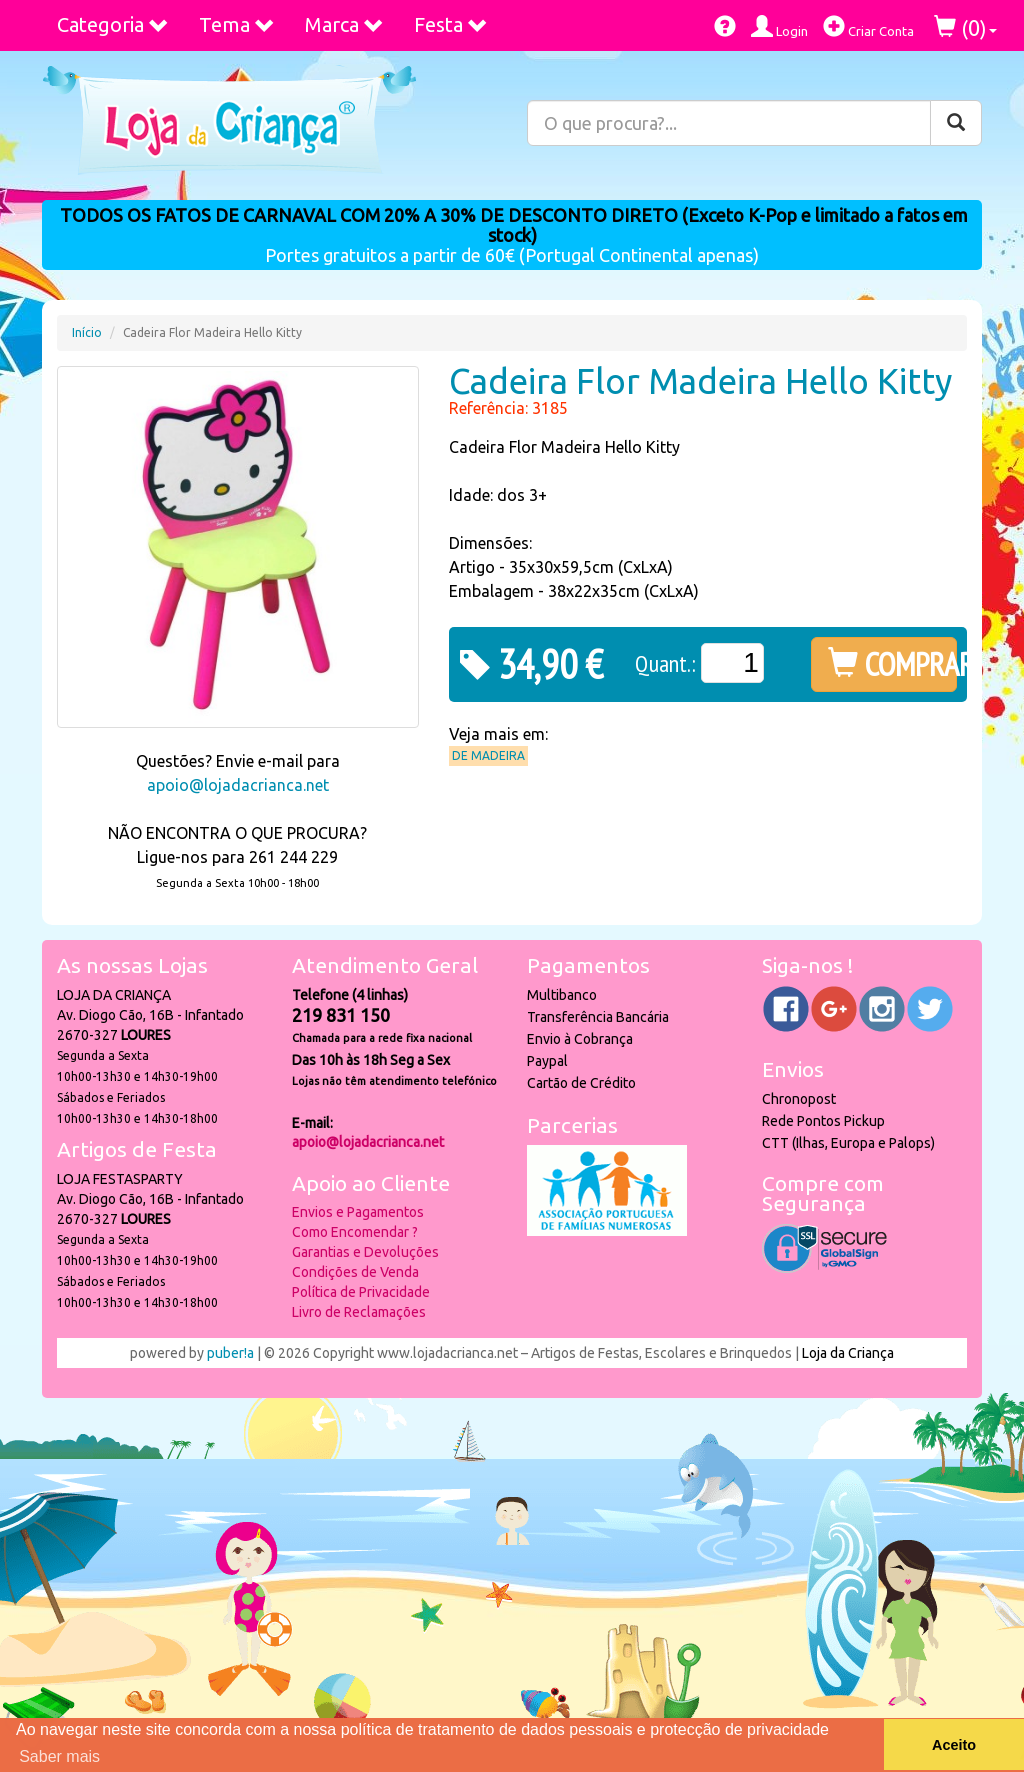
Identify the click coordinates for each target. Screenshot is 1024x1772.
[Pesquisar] (956, 123)
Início (87, 332)
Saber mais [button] (59, 1756)
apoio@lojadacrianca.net (238, 785)
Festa (451, 24)
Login (779, 26)
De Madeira (488, 755)
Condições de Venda (355, 1272)
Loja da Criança (848, 1353)
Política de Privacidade (361, 1292)
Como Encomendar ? (355, 1232)
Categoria (113, 24)
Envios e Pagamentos (358, 1212)
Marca (344, 24)
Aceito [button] (954, 1745)
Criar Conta (868, 26)
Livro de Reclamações (359, 1312)
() (965, 27)
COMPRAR (892, 664)
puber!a (230, 1353)
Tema (237, 24)
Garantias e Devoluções (365, 1252)
